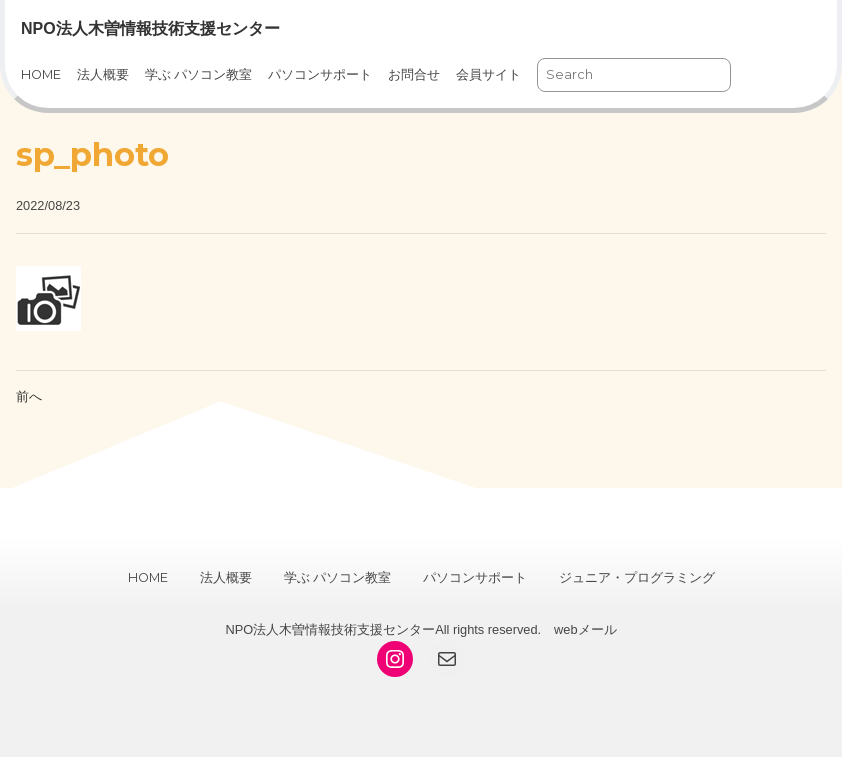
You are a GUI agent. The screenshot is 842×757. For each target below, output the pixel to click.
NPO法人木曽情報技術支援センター (150, 28)
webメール (585, 629)
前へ (29, 396)
